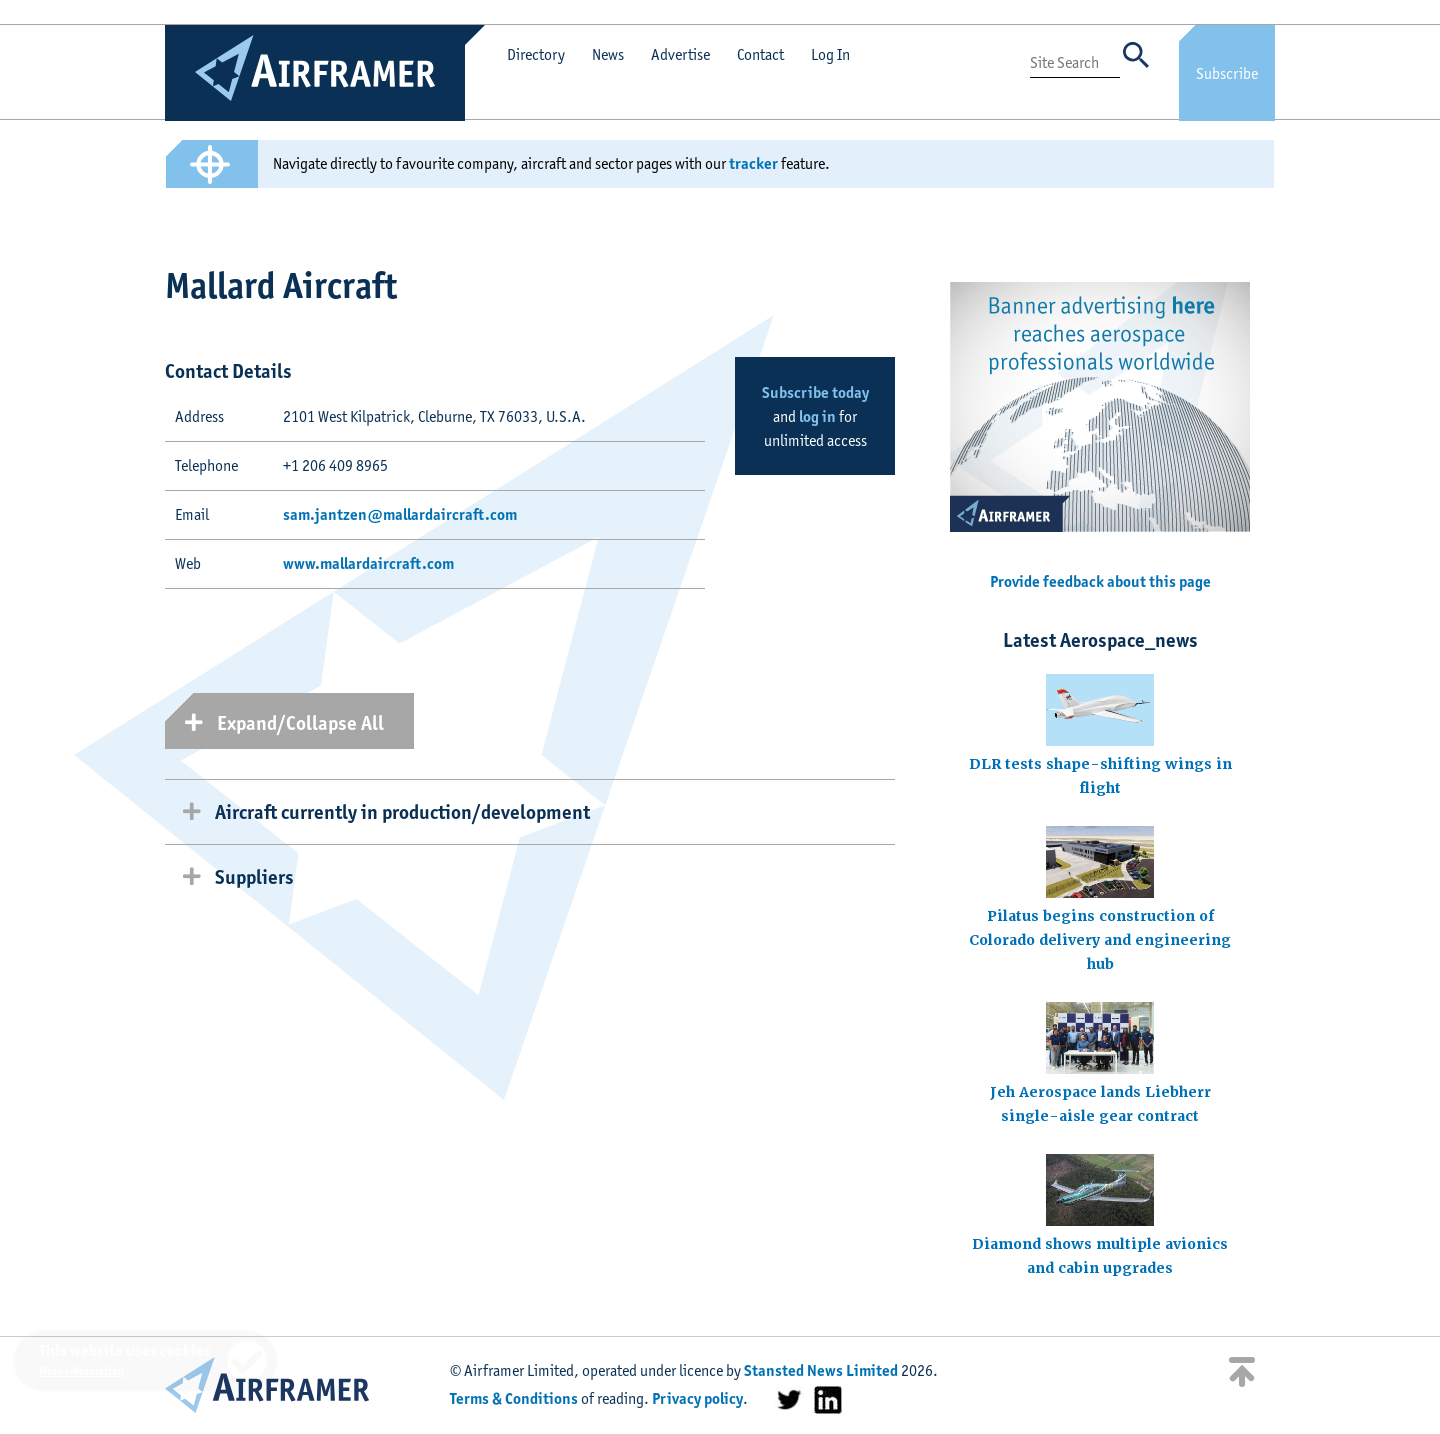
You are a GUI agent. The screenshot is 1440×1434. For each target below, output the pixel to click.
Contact (760, 54)
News (608, 54)
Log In (830, 54)
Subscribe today (815, 392)
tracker (753, 163)
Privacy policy (697, 1398)
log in (817, 416)
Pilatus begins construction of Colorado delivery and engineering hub (1100, 940)
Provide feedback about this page (1100, 581)
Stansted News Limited (821, 1370)
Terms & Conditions (514, 1398)
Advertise (680, 54)
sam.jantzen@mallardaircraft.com (400, 514)
